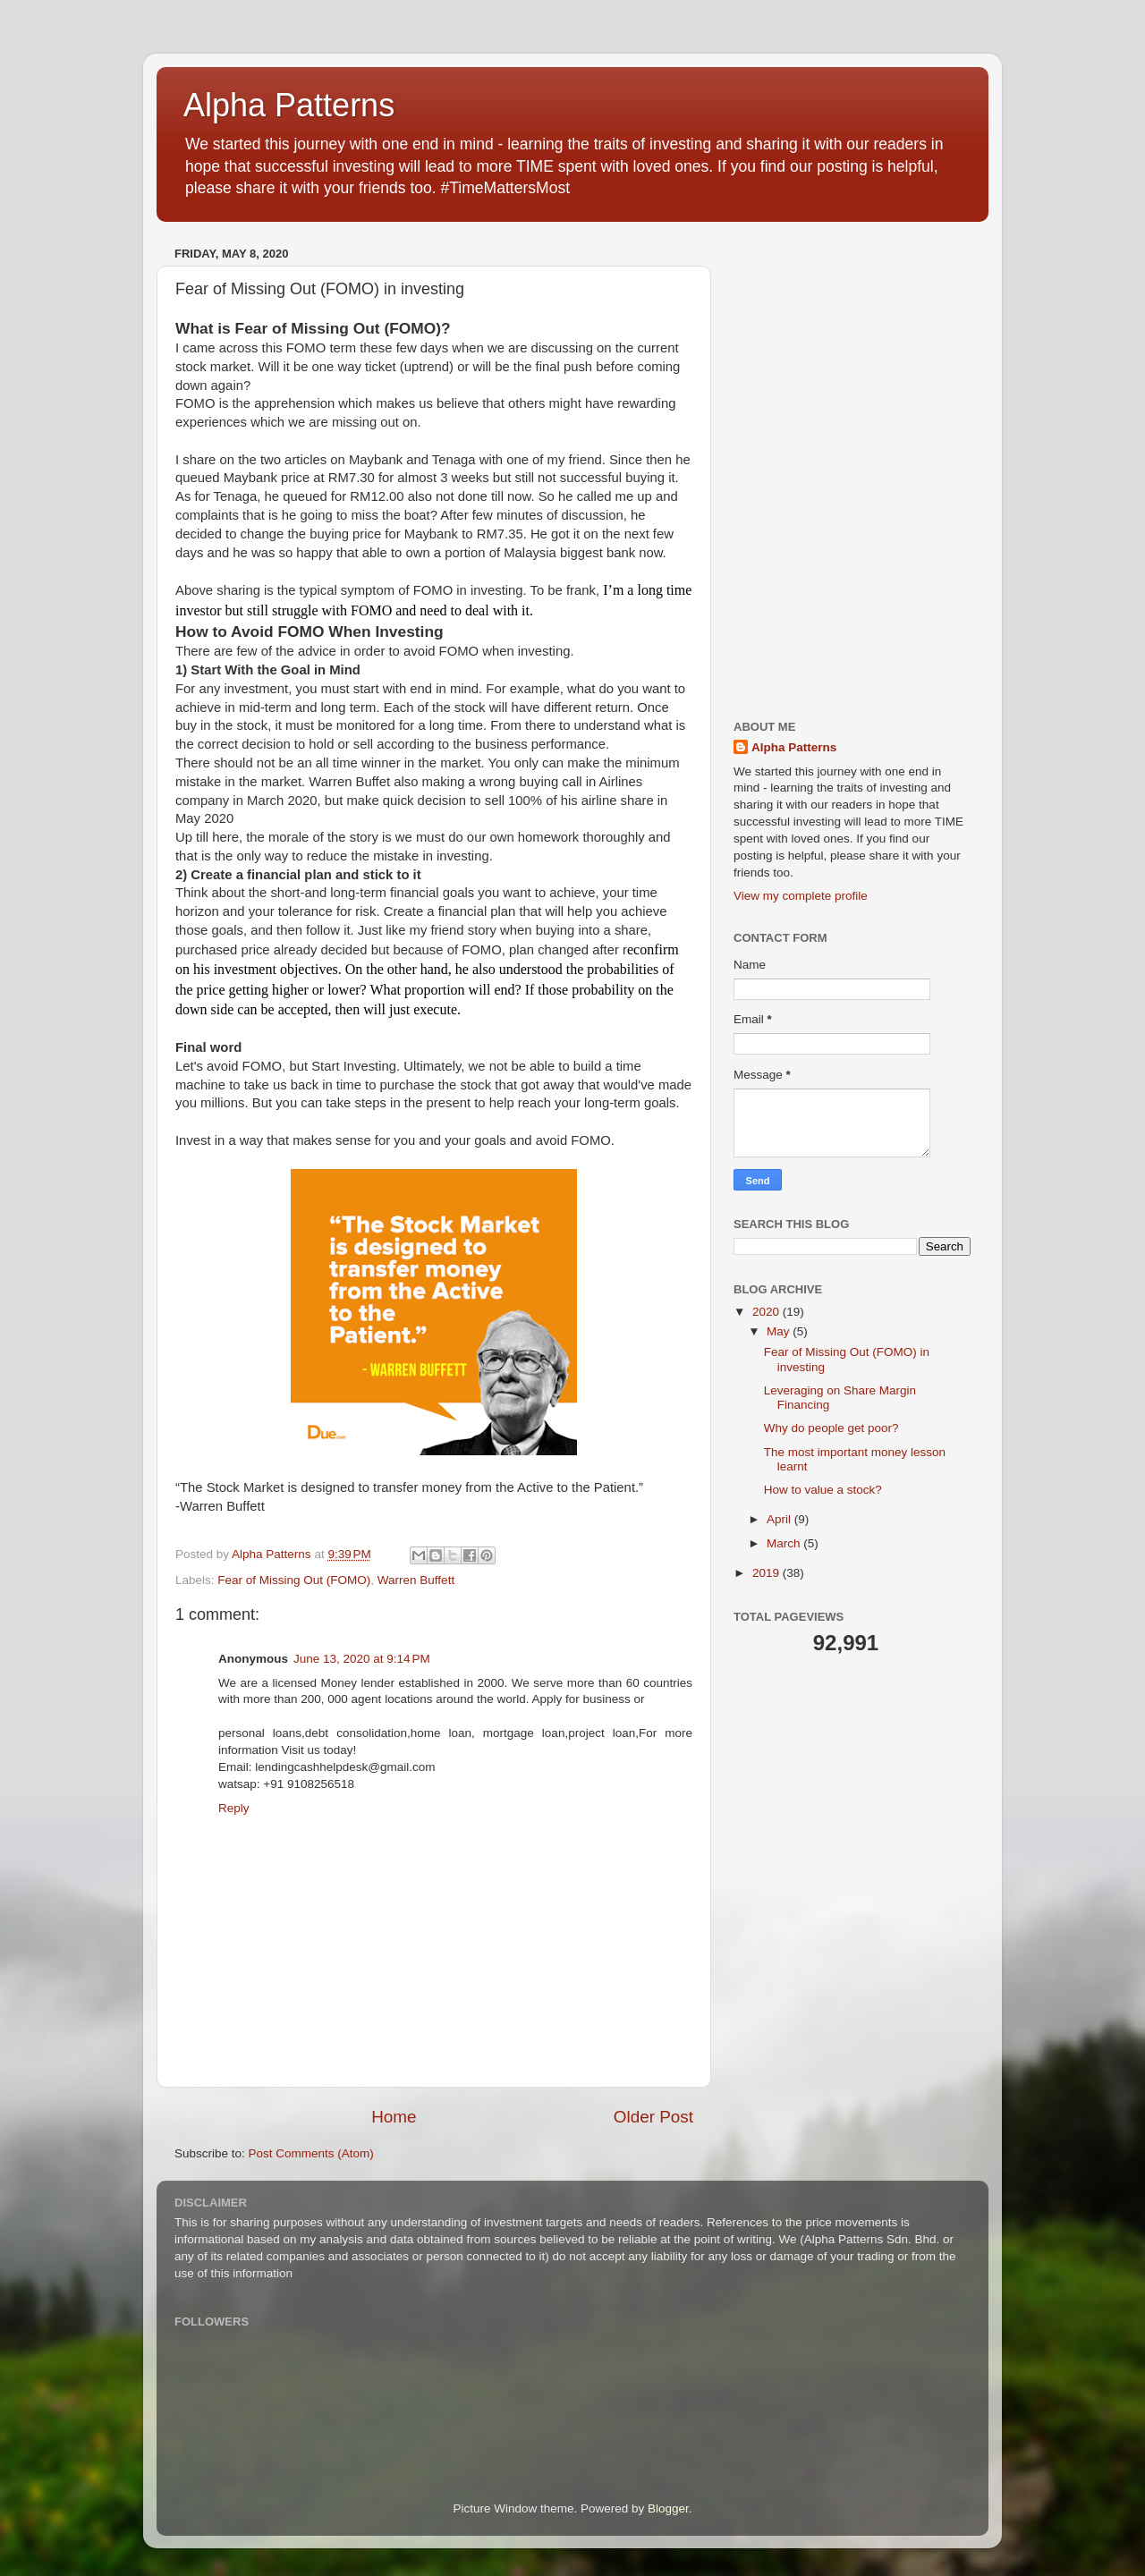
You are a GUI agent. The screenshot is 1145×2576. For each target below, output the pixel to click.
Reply (234, 1808)
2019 (767, 1573)
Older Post (653, 2116)
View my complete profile (801, 895)
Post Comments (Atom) (311, 2153)
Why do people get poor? (831, 1428)
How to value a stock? (823, 1489)
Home (393, 2116)
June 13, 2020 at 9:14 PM (361, 1658)
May (780, 1331)
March (785, 1543)
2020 (767, 1311)
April (780, 1519)
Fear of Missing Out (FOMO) (293, 1580)
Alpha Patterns (288, 105)
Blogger (668, 2508)
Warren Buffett (415, 1580)
